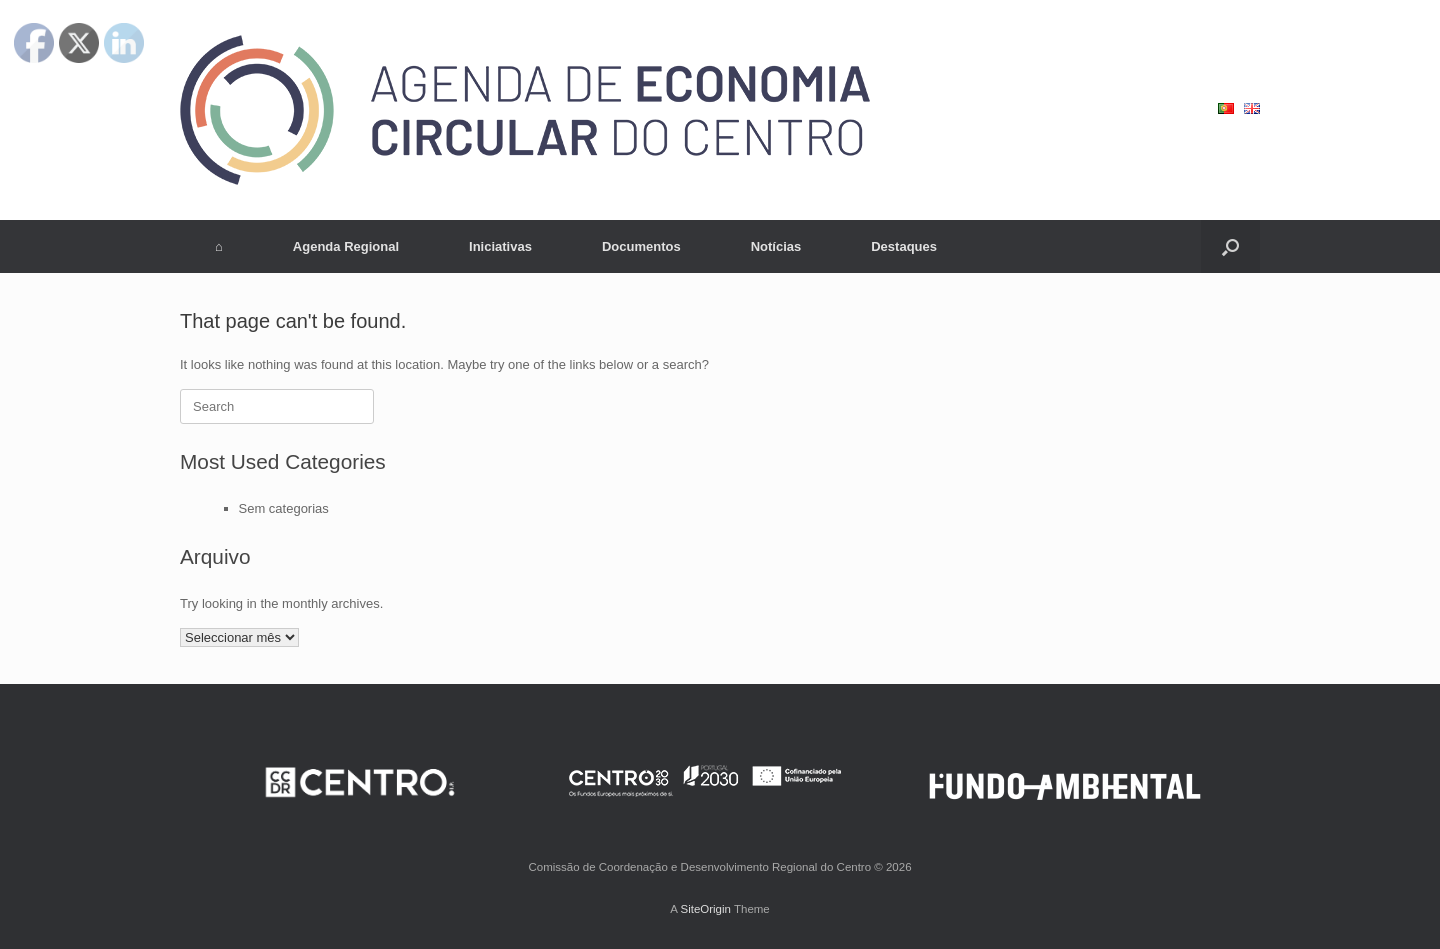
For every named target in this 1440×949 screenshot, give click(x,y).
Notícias (776, 246)
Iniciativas (500, 246)
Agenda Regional (346, 246)
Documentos (641, 246)
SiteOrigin (705, 909)
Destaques (904, 246)
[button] (1230, 246)
